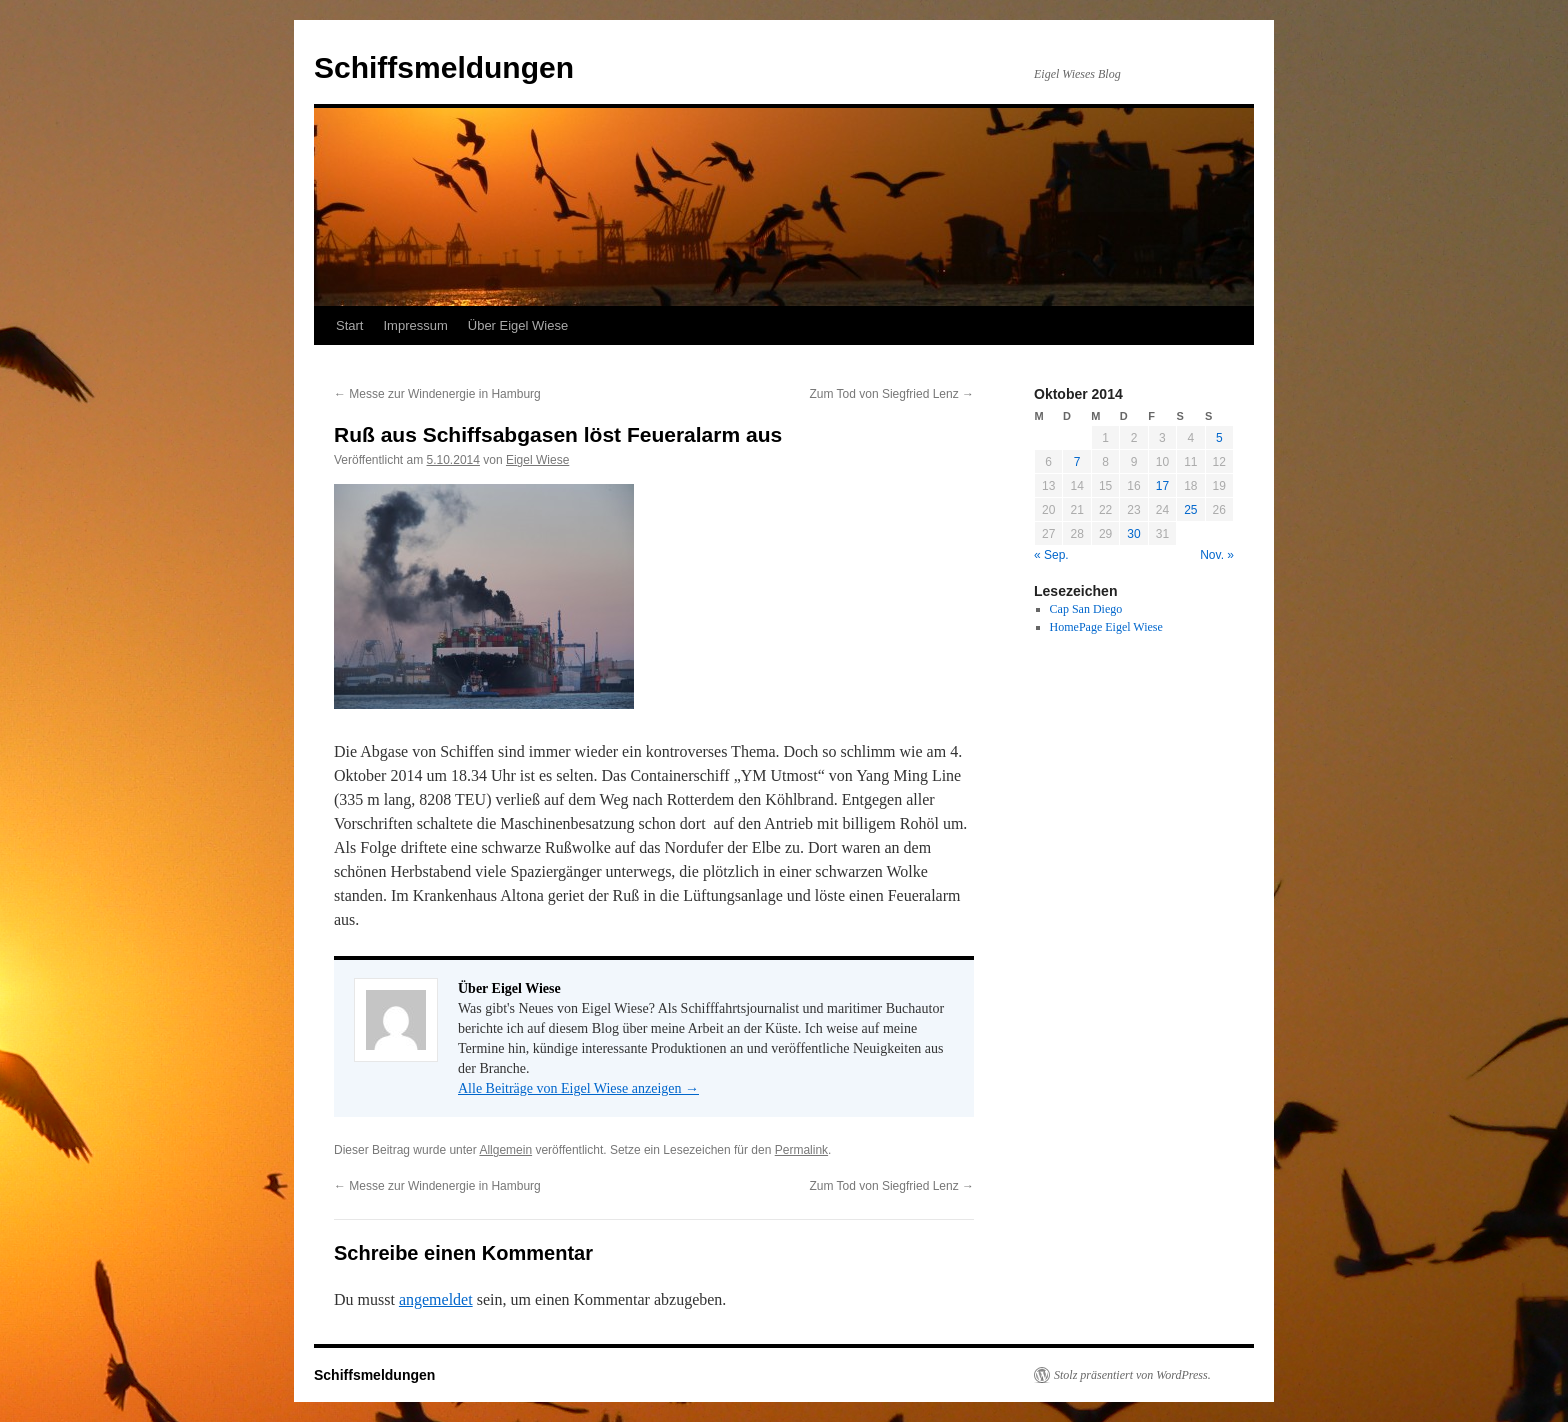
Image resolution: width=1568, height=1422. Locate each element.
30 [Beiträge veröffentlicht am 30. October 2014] (1133, 534)
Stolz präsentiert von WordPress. (1132, 1375)
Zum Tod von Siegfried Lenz (891, 394)
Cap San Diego (1086, 609)
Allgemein (505, 1150)
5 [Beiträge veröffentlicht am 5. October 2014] (1219, 438)
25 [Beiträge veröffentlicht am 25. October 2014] (1190, 510)
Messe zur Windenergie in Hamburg (437, 394)
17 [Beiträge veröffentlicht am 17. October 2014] (1162, 486)
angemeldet (436, 1299)
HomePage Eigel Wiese (1106, 627)
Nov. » (1217, 555)
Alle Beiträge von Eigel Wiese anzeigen (578, 1088)
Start (349, 325)
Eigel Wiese (537, 460)
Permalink (801, 1150)
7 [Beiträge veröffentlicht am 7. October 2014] (1077, 462)
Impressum (415, 325)
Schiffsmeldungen (444, 67)
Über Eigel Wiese (518, 325)
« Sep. (1051, 555)
